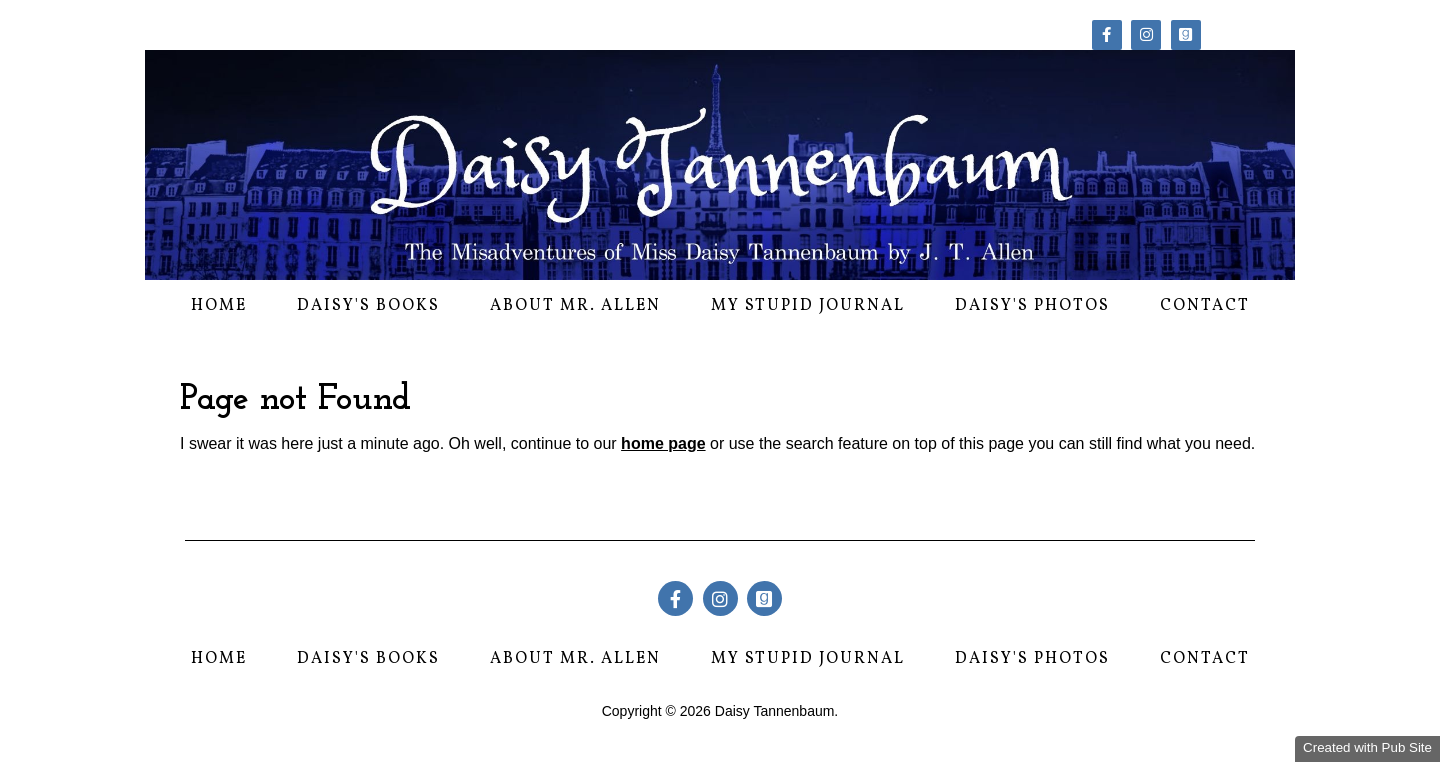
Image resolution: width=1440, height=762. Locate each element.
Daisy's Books (368, 306)
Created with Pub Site (1367, 747)
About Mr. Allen (575, 306)
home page (663, 443)
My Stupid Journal (808, 306)
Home (219, 306)
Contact (1205, 306)
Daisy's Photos (1032, 306)
